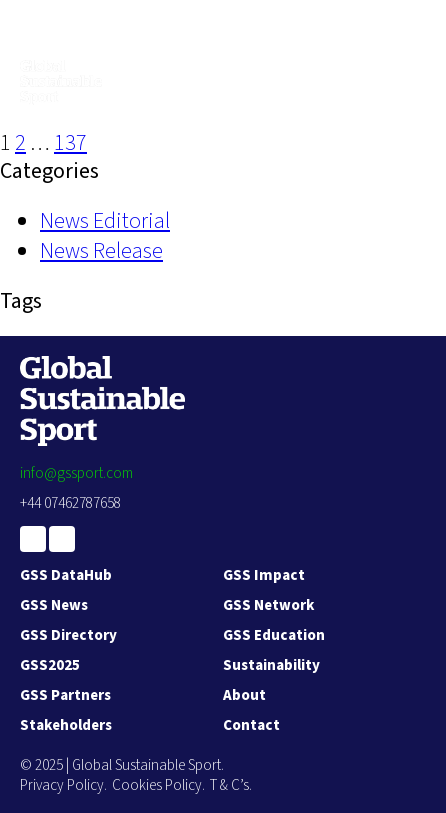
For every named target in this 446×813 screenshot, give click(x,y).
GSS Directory (68, 635)
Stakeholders (66, 725)
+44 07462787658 (70, 503)
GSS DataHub (66, 575)
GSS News (54, 605)
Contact (251, 725)
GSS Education (274, 635)
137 (70, 143)
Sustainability (271, 665)
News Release (101, 251)
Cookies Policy (157, 785)
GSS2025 (50, 665)
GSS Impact (264, 575)
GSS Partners (65, 695)
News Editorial (105, 221)
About (244, 695)
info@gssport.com (76, 473)
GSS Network (268, 605)
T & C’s (229, 785)
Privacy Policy (62, 785)
